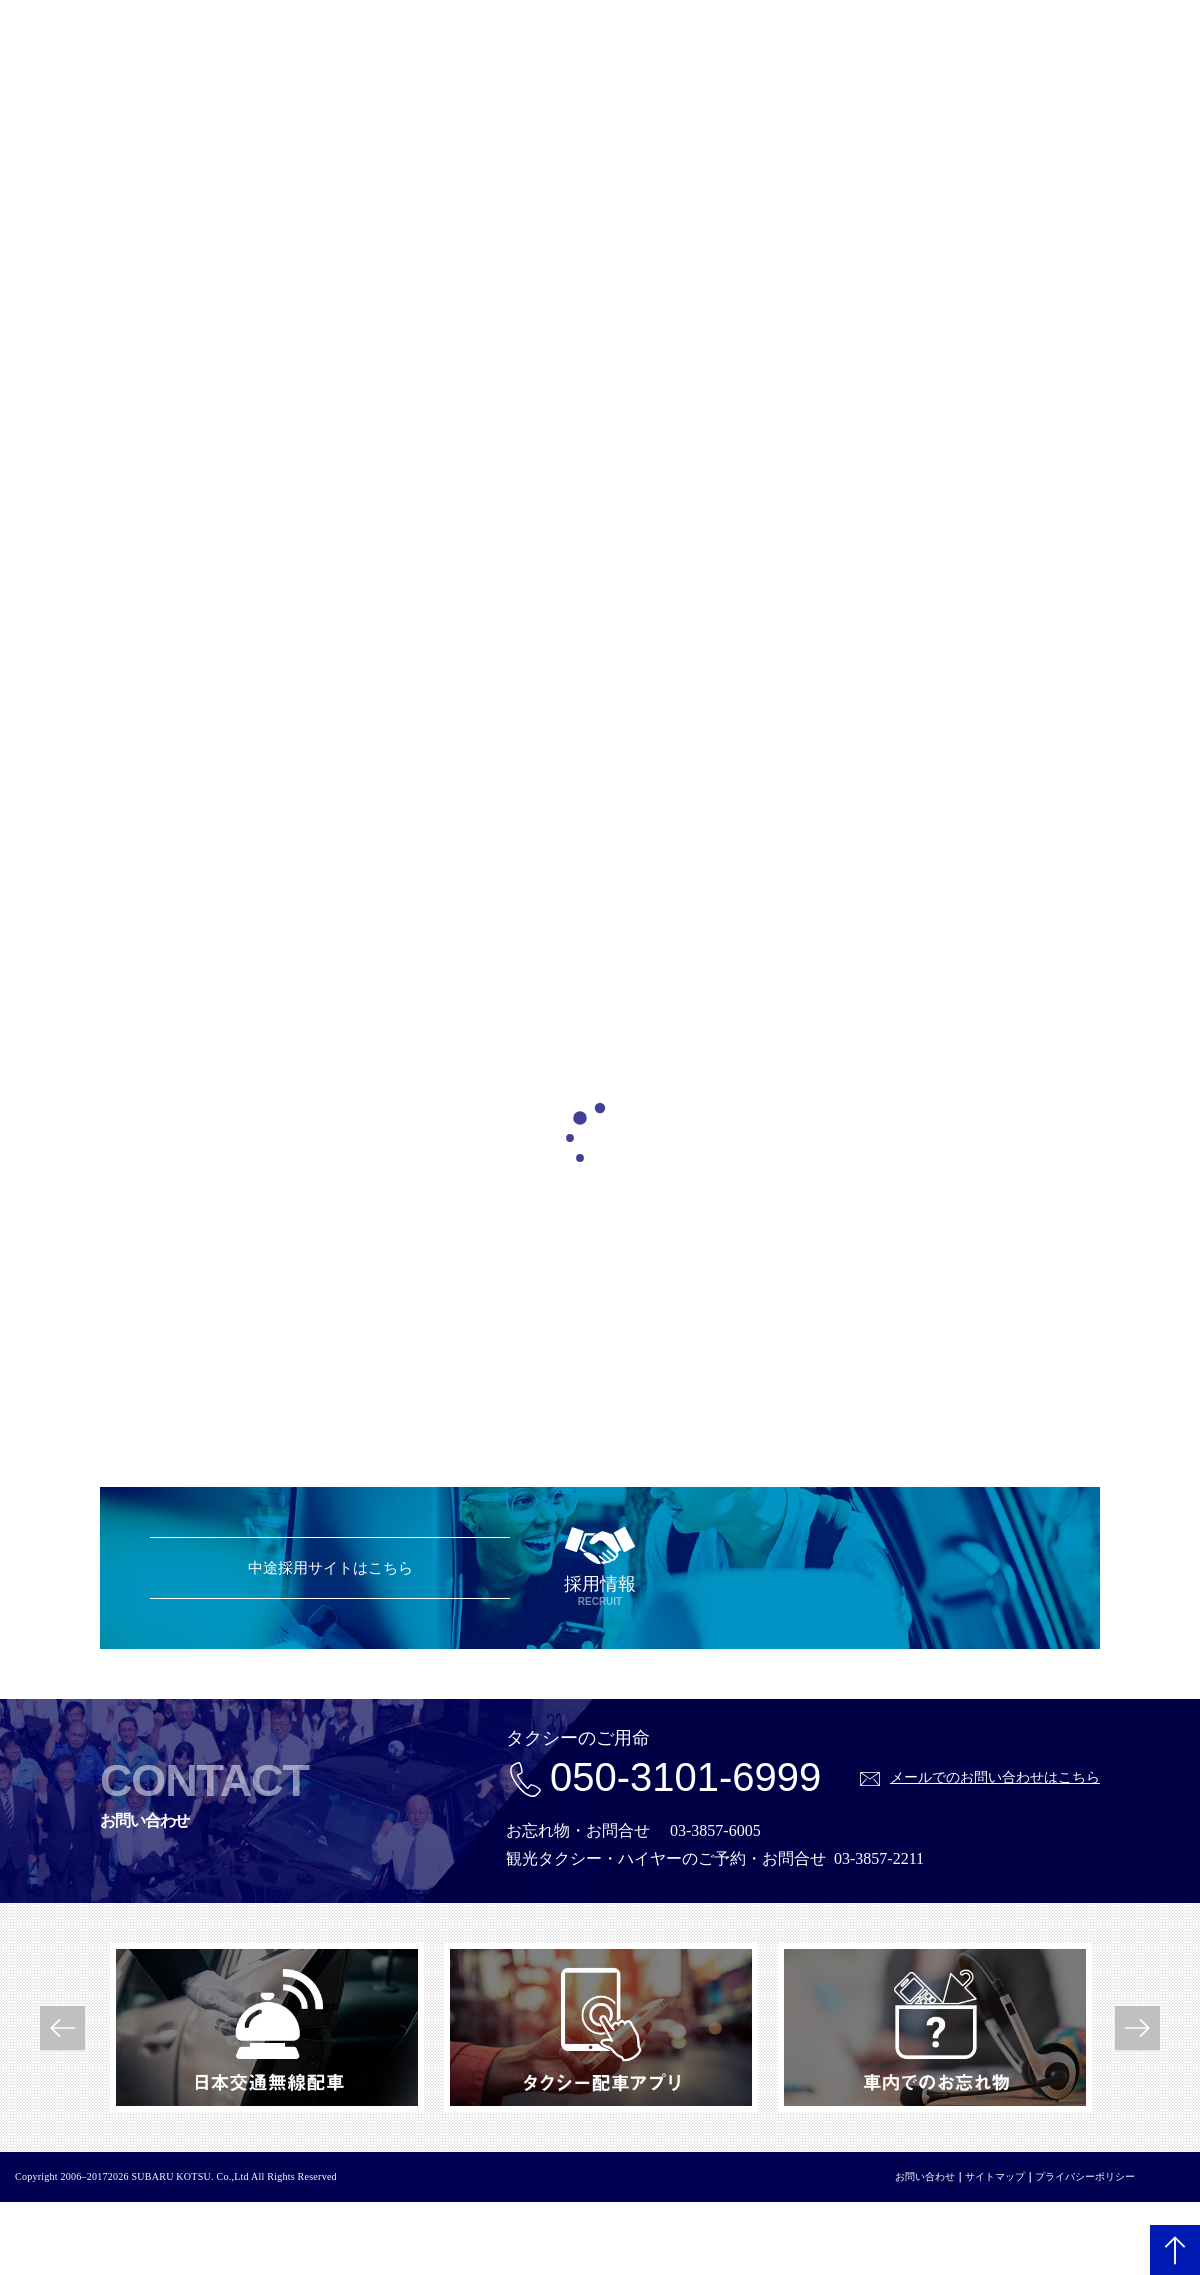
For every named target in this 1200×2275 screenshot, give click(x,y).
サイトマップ (995, 2176)
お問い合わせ (925, 2176)
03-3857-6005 (715, 1830)
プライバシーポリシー (1085, 2176)
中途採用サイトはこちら (330, 1567)
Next (1137, 2027)
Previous (62, 2027)
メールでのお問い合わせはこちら (995, 1777)
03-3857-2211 (879, 1858)
